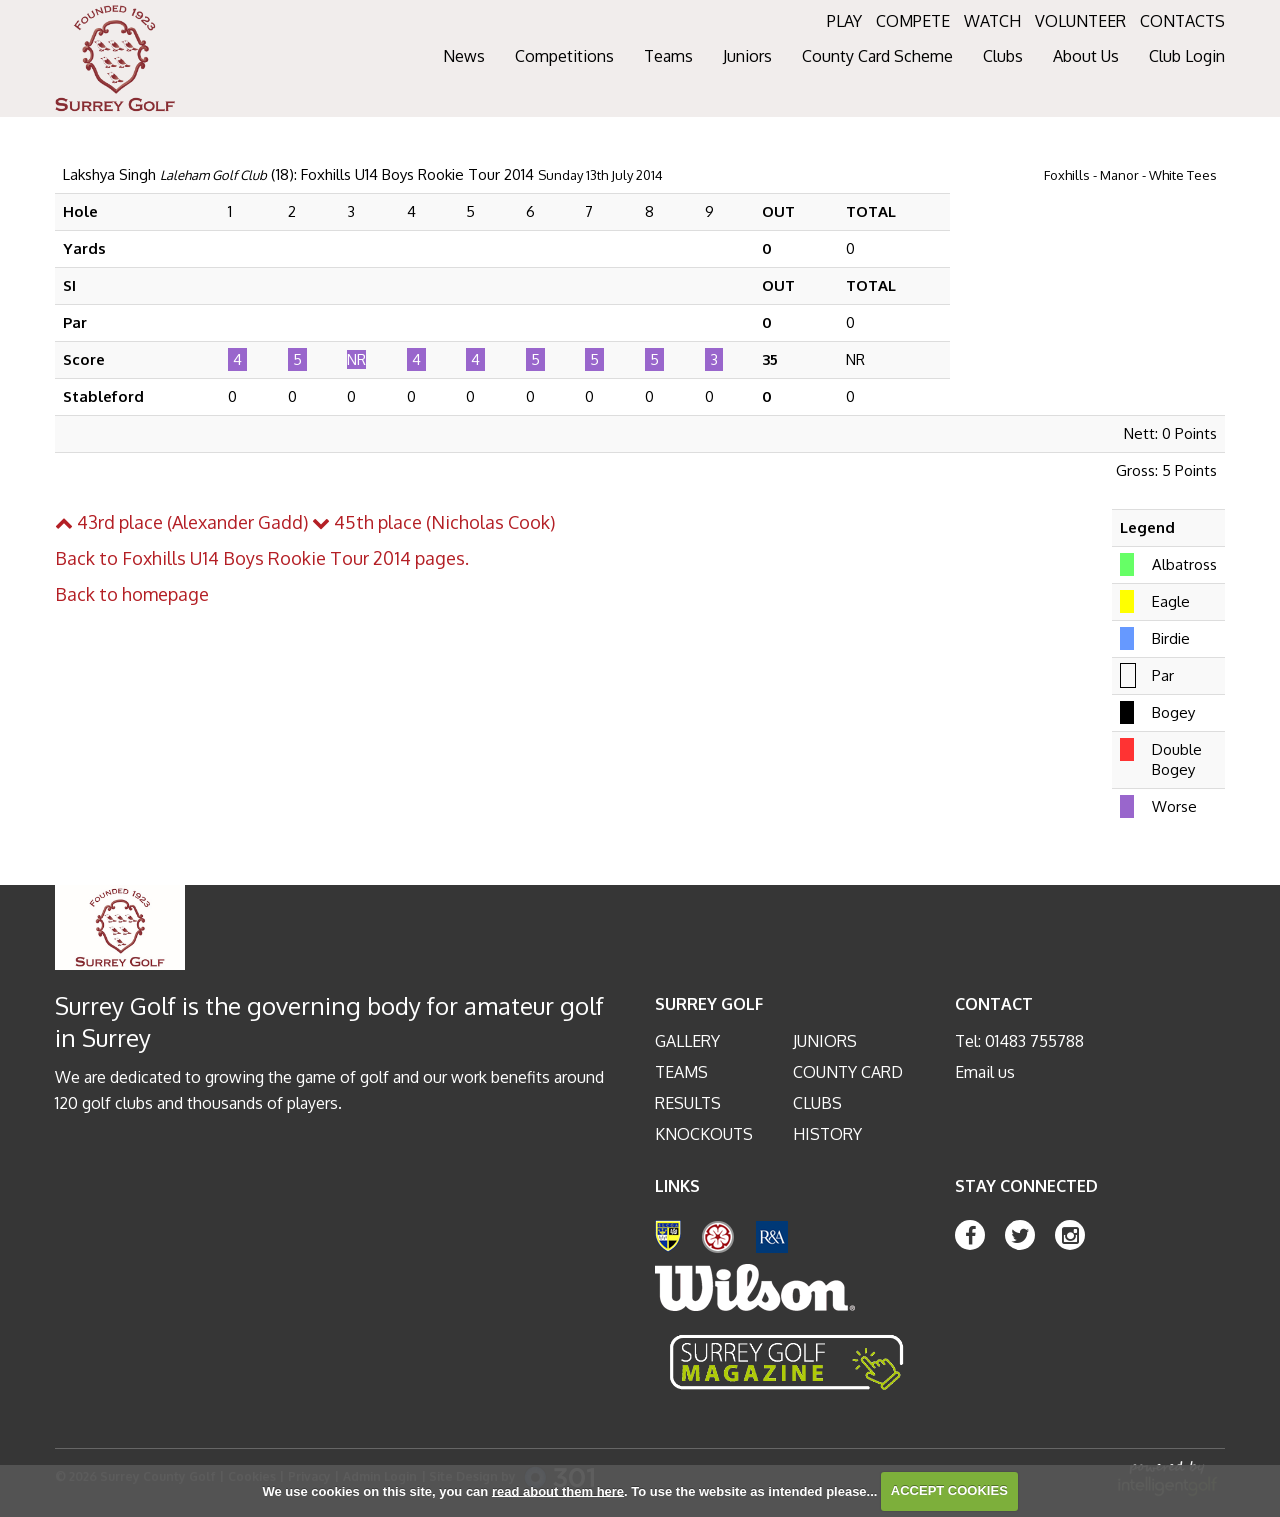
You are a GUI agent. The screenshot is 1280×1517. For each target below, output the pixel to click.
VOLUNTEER (1080, 21)
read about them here (558, 1490)
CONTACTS (1182, 21)
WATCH (992, 21)
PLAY (844, 21)
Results (688, 1103)
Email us (985, 1072)
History (827, 1134)
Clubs (817, 1103)
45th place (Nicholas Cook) (433, 522)
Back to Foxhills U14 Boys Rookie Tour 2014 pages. (262, 558)
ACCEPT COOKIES (949, 1490)
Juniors (825, 1041)
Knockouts (704, 1134)
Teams (681, 1072)
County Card (848, 1072)
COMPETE (913, 21)
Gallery (687, 1041)
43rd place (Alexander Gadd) (181, 522)
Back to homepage (132, 594)
